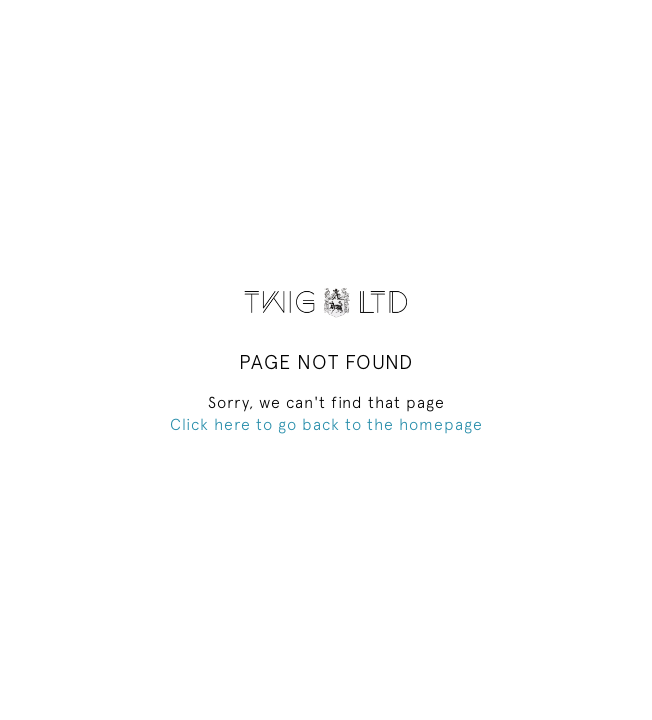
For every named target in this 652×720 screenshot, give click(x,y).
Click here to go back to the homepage (326, 424)
